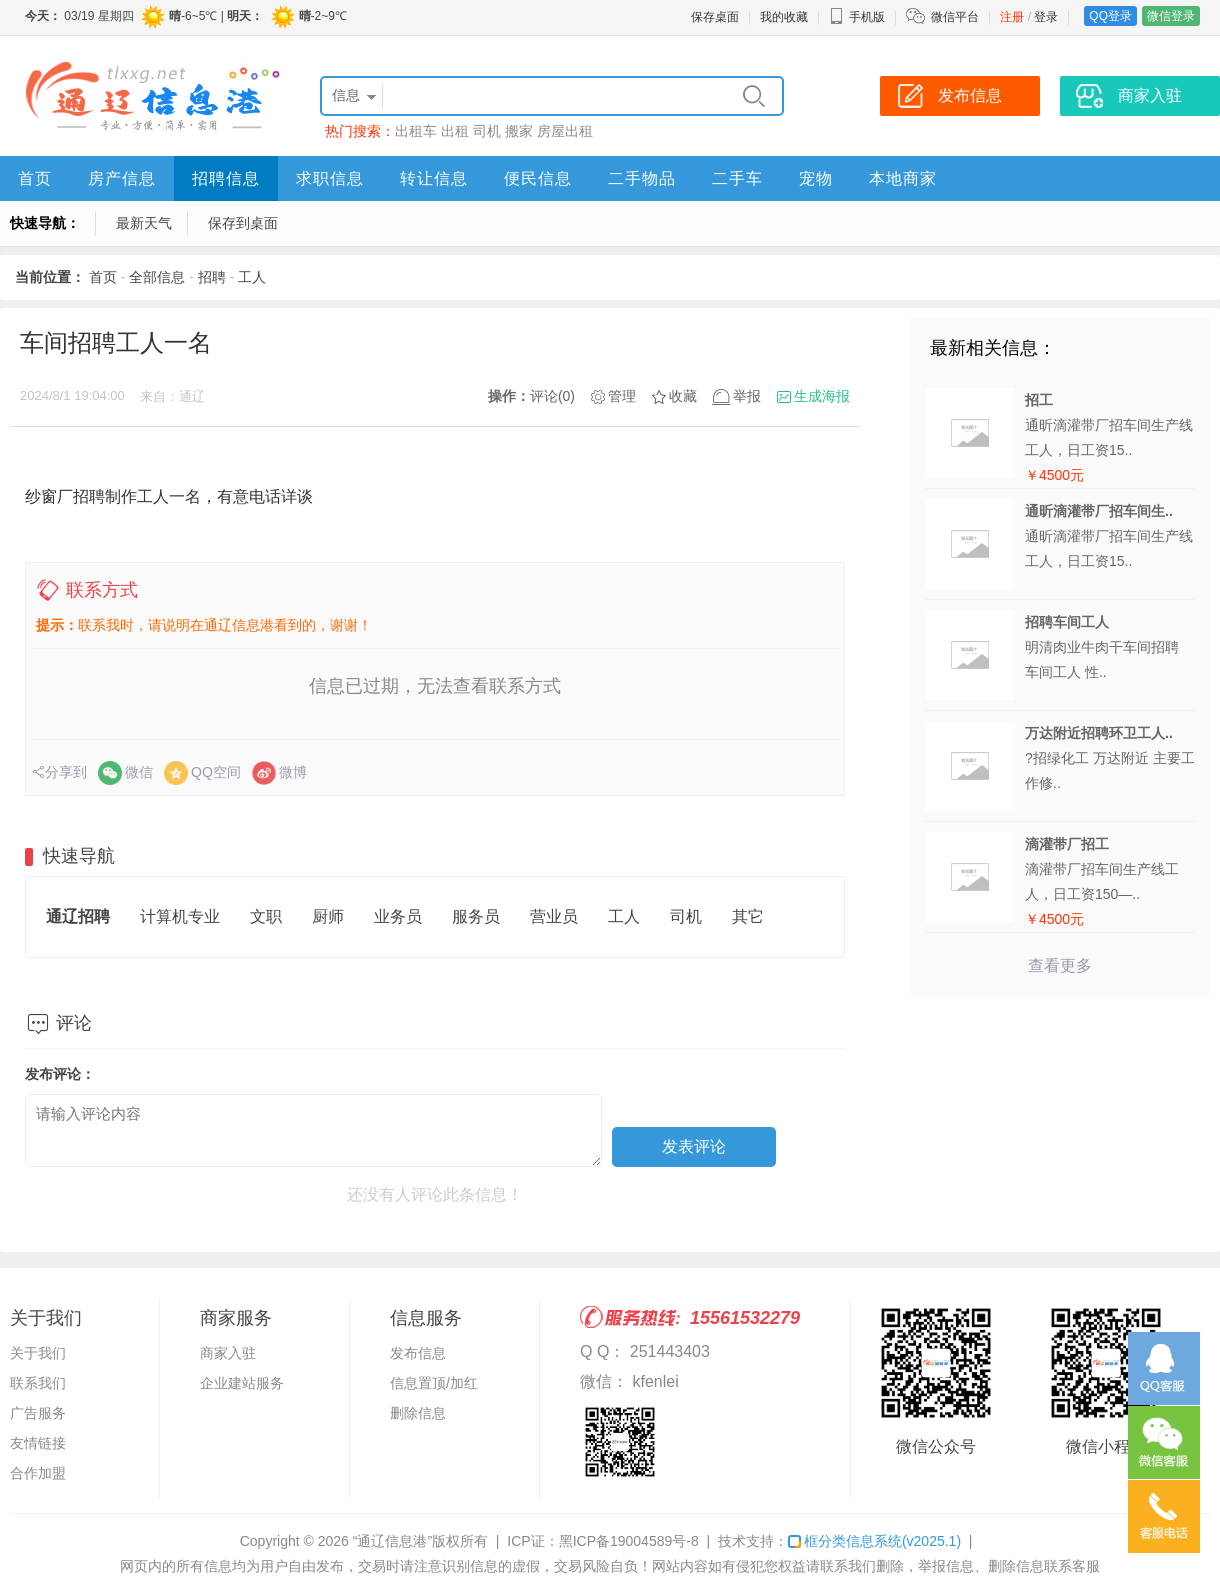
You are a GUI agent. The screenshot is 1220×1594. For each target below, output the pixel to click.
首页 (35, 178)
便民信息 (538, 178)
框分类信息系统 (874, 1541)
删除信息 (418, 1413)
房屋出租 (565, 131)
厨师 (328, 916)
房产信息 (122, 178)
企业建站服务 (242, 1383)
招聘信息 (226, 178)
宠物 (816, 178)
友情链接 (38, 1443)
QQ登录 (1110, 16)
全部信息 (157, 277)
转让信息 (434, 178)
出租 (455, 131)
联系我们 (38, 1383)
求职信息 (330, 178)
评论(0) (552, 396)
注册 (1012, 17)
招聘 (212, 277)
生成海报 (822, 396)
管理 (622, 396)
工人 (252, 277)
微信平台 (955, 17)
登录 (1046, 17)
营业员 (554, 916)
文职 (266, 916)
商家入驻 (228, 1353)
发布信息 (418, 1353)
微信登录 (1171, 16)
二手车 (737, 178)
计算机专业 (180, 916)
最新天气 (144, 223)
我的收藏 (784, 17)
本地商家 (903, 178)
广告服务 (38, 1413)
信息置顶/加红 (434, 1383)
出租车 (416, 131)
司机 (487, 131)
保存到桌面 (243, 223)
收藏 (683, 396)
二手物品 (642, 178)
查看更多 (1060, 965)
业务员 (398, 916)
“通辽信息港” (392, 1541)
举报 (747, 396)
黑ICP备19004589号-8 (629, 1541)
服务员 (476, 916)
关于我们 (38, 1353)
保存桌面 (715, 17)
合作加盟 (38, 1473)
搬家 (519, 131)
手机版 (857, 17)
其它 (748, 916)
